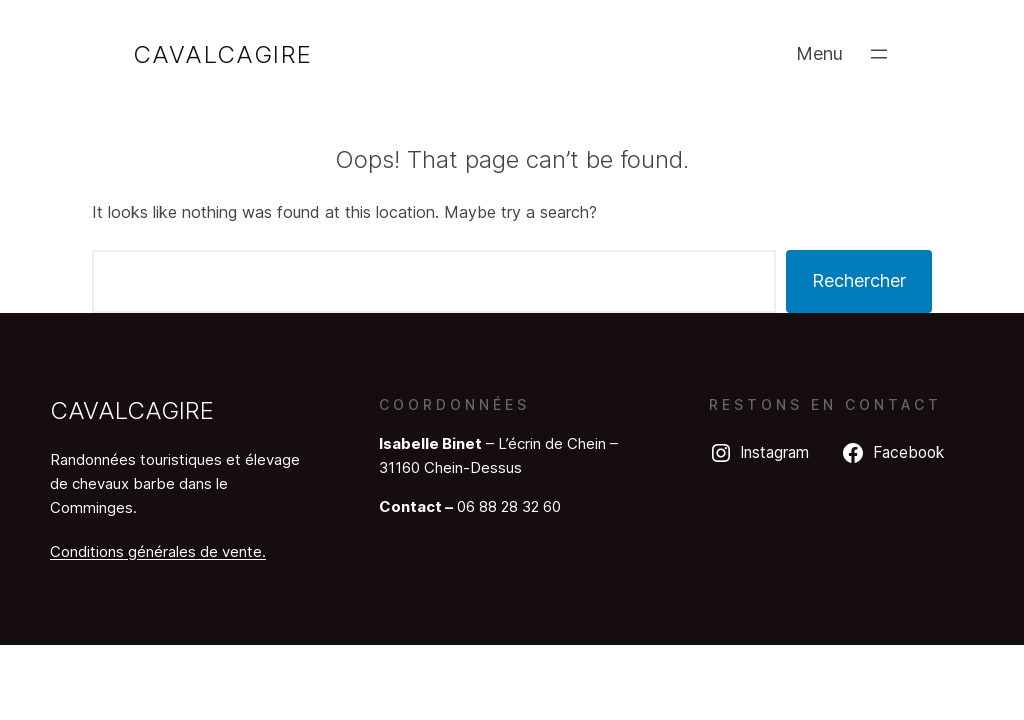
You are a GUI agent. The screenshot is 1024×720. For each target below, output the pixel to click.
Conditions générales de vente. (158, 551)
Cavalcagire (222, 54)
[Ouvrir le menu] (879, 54)
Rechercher (859, 280)
